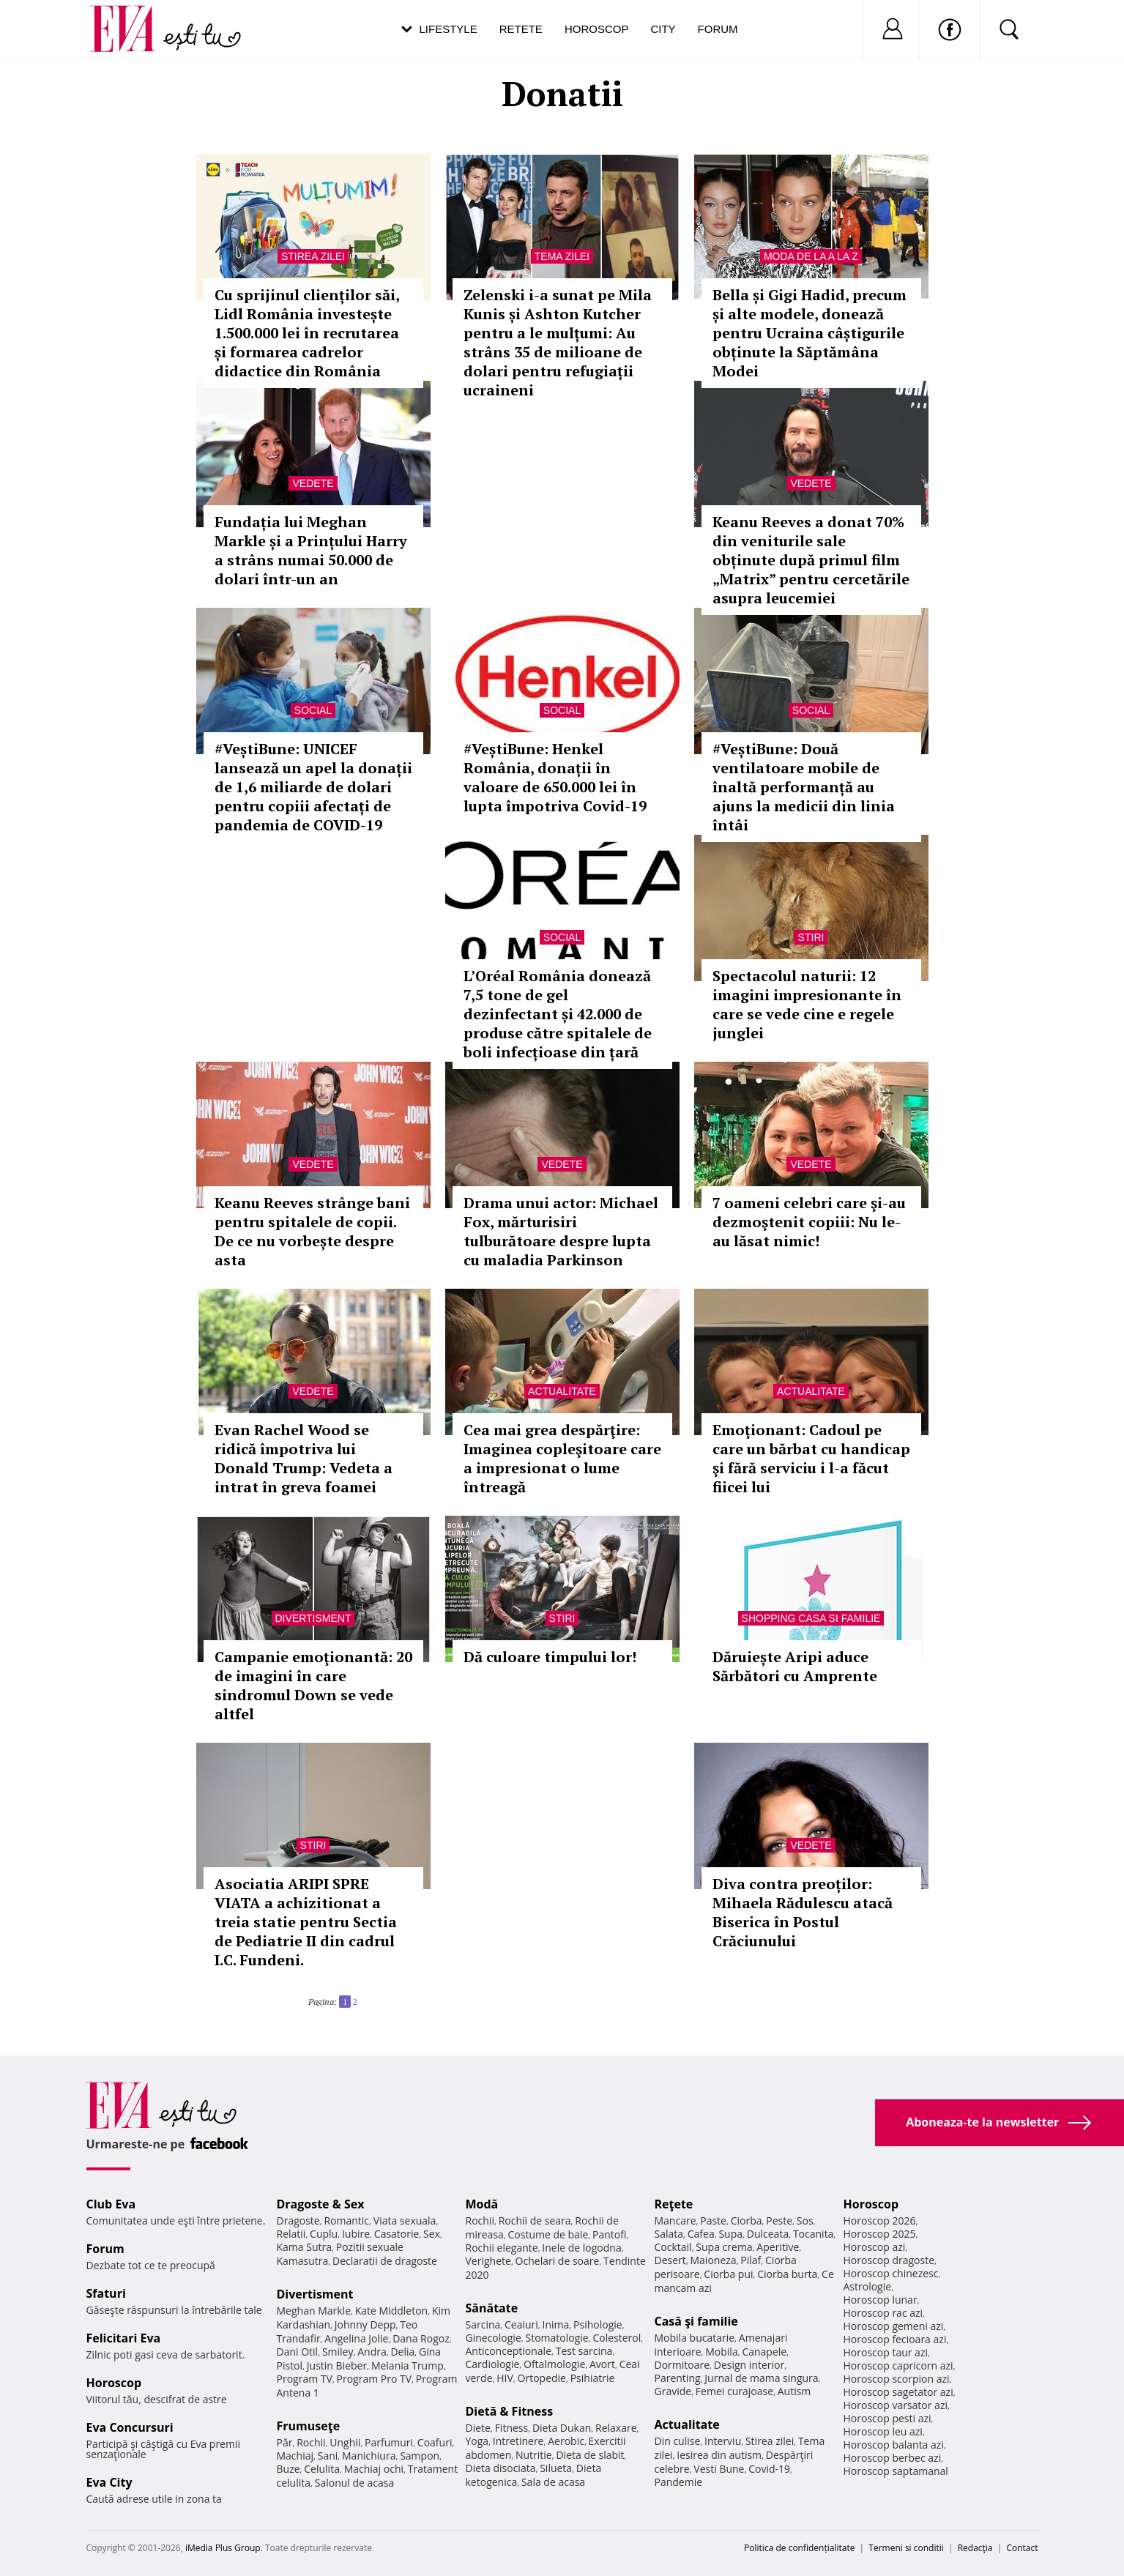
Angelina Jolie (356, 2338)
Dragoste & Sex (321, 2204)
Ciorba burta (787, 2274)
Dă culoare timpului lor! (550, 1657)
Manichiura (368, 2456)
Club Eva (111, 2204)
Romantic (346, 2220)
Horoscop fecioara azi (895, 2339)
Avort (602, 2364)
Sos (805, 2220)
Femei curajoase (734, 2391)
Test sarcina (584, 2351)
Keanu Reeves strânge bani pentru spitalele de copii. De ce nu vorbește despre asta (312, 1231)
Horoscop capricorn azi (898, 2365)
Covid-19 (769, 2469)
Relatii (291, 2234)
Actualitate (562, 1391)
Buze (288, 2469)
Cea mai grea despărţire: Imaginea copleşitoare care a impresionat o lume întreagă (562, 1458)
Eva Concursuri (130, 2427)
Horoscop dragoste (889, 2260)
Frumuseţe (308, 2426)
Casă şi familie (696, 2321)
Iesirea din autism (719, 2455)
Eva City (109, 2482)
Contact (1022, 2548)
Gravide (673, 2391)
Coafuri (435, 2442)
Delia (402, 2352)
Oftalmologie (554, 2364)
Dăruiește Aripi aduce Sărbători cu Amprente (794, 1666)
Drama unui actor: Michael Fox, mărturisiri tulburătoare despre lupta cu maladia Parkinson (561, 1231)
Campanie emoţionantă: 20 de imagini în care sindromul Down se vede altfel (313, 1685)
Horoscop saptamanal (896, 2471)
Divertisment (313, 1618)
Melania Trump (407, 2365)
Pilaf (750, 2260)
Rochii (311, 2442)
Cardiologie (493, 2364)
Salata (669, 2234)
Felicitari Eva (123, 2338)
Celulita (322, 2469)
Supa (730, 2234)
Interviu (722, 2441)
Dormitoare (682, 2365)
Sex (431, 2234)
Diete (478, 2428)
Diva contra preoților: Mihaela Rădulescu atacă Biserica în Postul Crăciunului (802, 1912)
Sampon (419, 2456)
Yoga (477, 2441)
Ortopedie (542, 2378)
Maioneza (713, 2260)
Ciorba (746, 2220)
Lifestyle (448, 29)
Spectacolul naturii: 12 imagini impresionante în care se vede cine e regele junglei (806, 1004)
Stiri (811, 937)
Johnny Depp (365, 2324)
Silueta (556, 2468)
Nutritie (534, 2455)
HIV (504, 2378)
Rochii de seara (535, 2220)
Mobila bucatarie (695, 2338)
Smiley (338, 2352)
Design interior (749, 2365)
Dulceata (768, 2234)
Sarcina (483, 2324)
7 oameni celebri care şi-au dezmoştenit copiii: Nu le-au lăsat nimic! (809, 1222)
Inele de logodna (581, 2248)
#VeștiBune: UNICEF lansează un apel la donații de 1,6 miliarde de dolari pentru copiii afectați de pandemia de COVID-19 (313, 787)
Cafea (701, 2234)
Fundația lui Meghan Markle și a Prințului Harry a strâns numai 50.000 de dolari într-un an (311, 550)
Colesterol (616, 2338)
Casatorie (397, 2234)
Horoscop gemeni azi (894, 2326)
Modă (482, 2204)
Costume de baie (548, 2234)
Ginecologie (493, 2338)
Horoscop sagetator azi (898, 2392)
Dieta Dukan (561, 2428)
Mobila (721, 2352)
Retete (521, 29)
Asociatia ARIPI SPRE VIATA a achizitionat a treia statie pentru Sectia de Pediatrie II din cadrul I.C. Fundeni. (306, 1922)
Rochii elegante (502, 2248)
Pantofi (609, 2234)
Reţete (674, 2204)
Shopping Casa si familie (811, 1618)
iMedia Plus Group (223, 2548)
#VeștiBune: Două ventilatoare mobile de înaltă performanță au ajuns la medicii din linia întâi (803, 787)
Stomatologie (556, 2338)
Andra (372, 2352)
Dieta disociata (501, 2468)
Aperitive (777, 2247)
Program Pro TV (374, 2379)
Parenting (678, 2378)
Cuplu (324, 2234)
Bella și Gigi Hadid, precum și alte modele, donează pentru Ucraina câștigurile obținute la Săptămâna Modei (809, 333)
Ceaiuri (521, 2324)
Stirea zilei (313, 256)
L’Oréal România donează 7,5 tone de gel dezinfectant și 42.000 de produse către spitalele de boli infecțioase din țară (558, 1014)
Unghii (345, 2442)
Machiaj (295, 2456)
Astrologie (868, 2286)
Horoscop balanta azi (894, 2445)
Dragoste (298, 2220)
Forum (718, 29)
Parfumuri (389, 2442)
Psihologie (597, 2324)
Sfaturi (106, 2293)
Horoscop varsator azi (896, 2405)
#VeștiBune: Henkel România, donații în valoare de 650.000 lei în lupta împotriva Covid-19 (555, 777)
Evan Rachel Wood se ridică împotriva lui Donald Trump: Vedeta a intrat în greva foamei (303, 1458)
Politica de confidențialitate (799, 2548)
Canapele (764, 2352)
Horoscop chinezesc (891, 2273)
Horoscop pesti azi (887, 2418)
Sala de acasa (553, 2482)
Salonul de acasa (355, 2483)
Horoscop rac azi (883, 2313)
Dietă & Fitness (510, 2411)
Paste (713, 2220)
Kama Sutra (304, 2247)
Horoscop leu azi (883, 2431)
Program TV (304, 2379)
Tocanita (813, 2234)
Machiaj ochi (373, 2469)
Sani (328, 2456)
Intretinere (518, 2441)
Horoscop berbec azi (893, 2458)
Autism (794, 2391)
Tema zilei (562, 256)
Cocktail (673, 2247)
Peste (779, 2220)
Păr (285, 2442)
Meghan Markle (314, 2311)
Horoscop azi (875, 2247)
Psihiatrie (592, 2378)
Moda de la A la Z (811, 256)
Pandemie (679, 2482)
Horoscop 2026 (880, 2220)
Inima (556, 2324)
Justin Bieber (337, 2365)
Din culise (678, 2441)
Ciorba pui (728, 2274)
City (662, 29)
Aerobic (566, 2441)
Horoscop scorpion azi (897, 2379)
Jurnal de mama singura (761, 2378)
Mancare (675, 2220)
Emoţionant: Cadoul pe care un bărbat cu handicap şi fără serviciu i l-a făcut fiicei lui (811, 1458)
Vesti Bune (718, 2469)
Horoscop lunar (881, 2300)
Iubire (356, 2234)
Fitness (512, 2428)
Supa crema (724, 2247)
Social (313, 710)
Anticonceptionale (509, 2351)
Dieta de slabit (590, 2455)
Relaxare (616, 2428)
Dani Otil (298, 2352)
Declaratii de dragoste (384, 2261)
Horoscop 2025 (880, 2234)
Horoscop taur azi (886, 2352)
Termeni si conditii (906, 2548)
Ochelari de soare (558, 2261)
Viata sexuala (404, 2220)
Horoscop (597, 29)
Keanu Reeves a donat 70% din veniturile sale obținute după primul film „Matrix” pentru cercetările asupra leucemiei (810, 560)
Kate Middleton (391, 2311)
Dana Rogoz (421, 2338)
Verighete (488, 2261)
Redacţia (975, 2548)
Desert (670, 2260)
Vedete (312, 483)
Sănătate (492, 2308)
